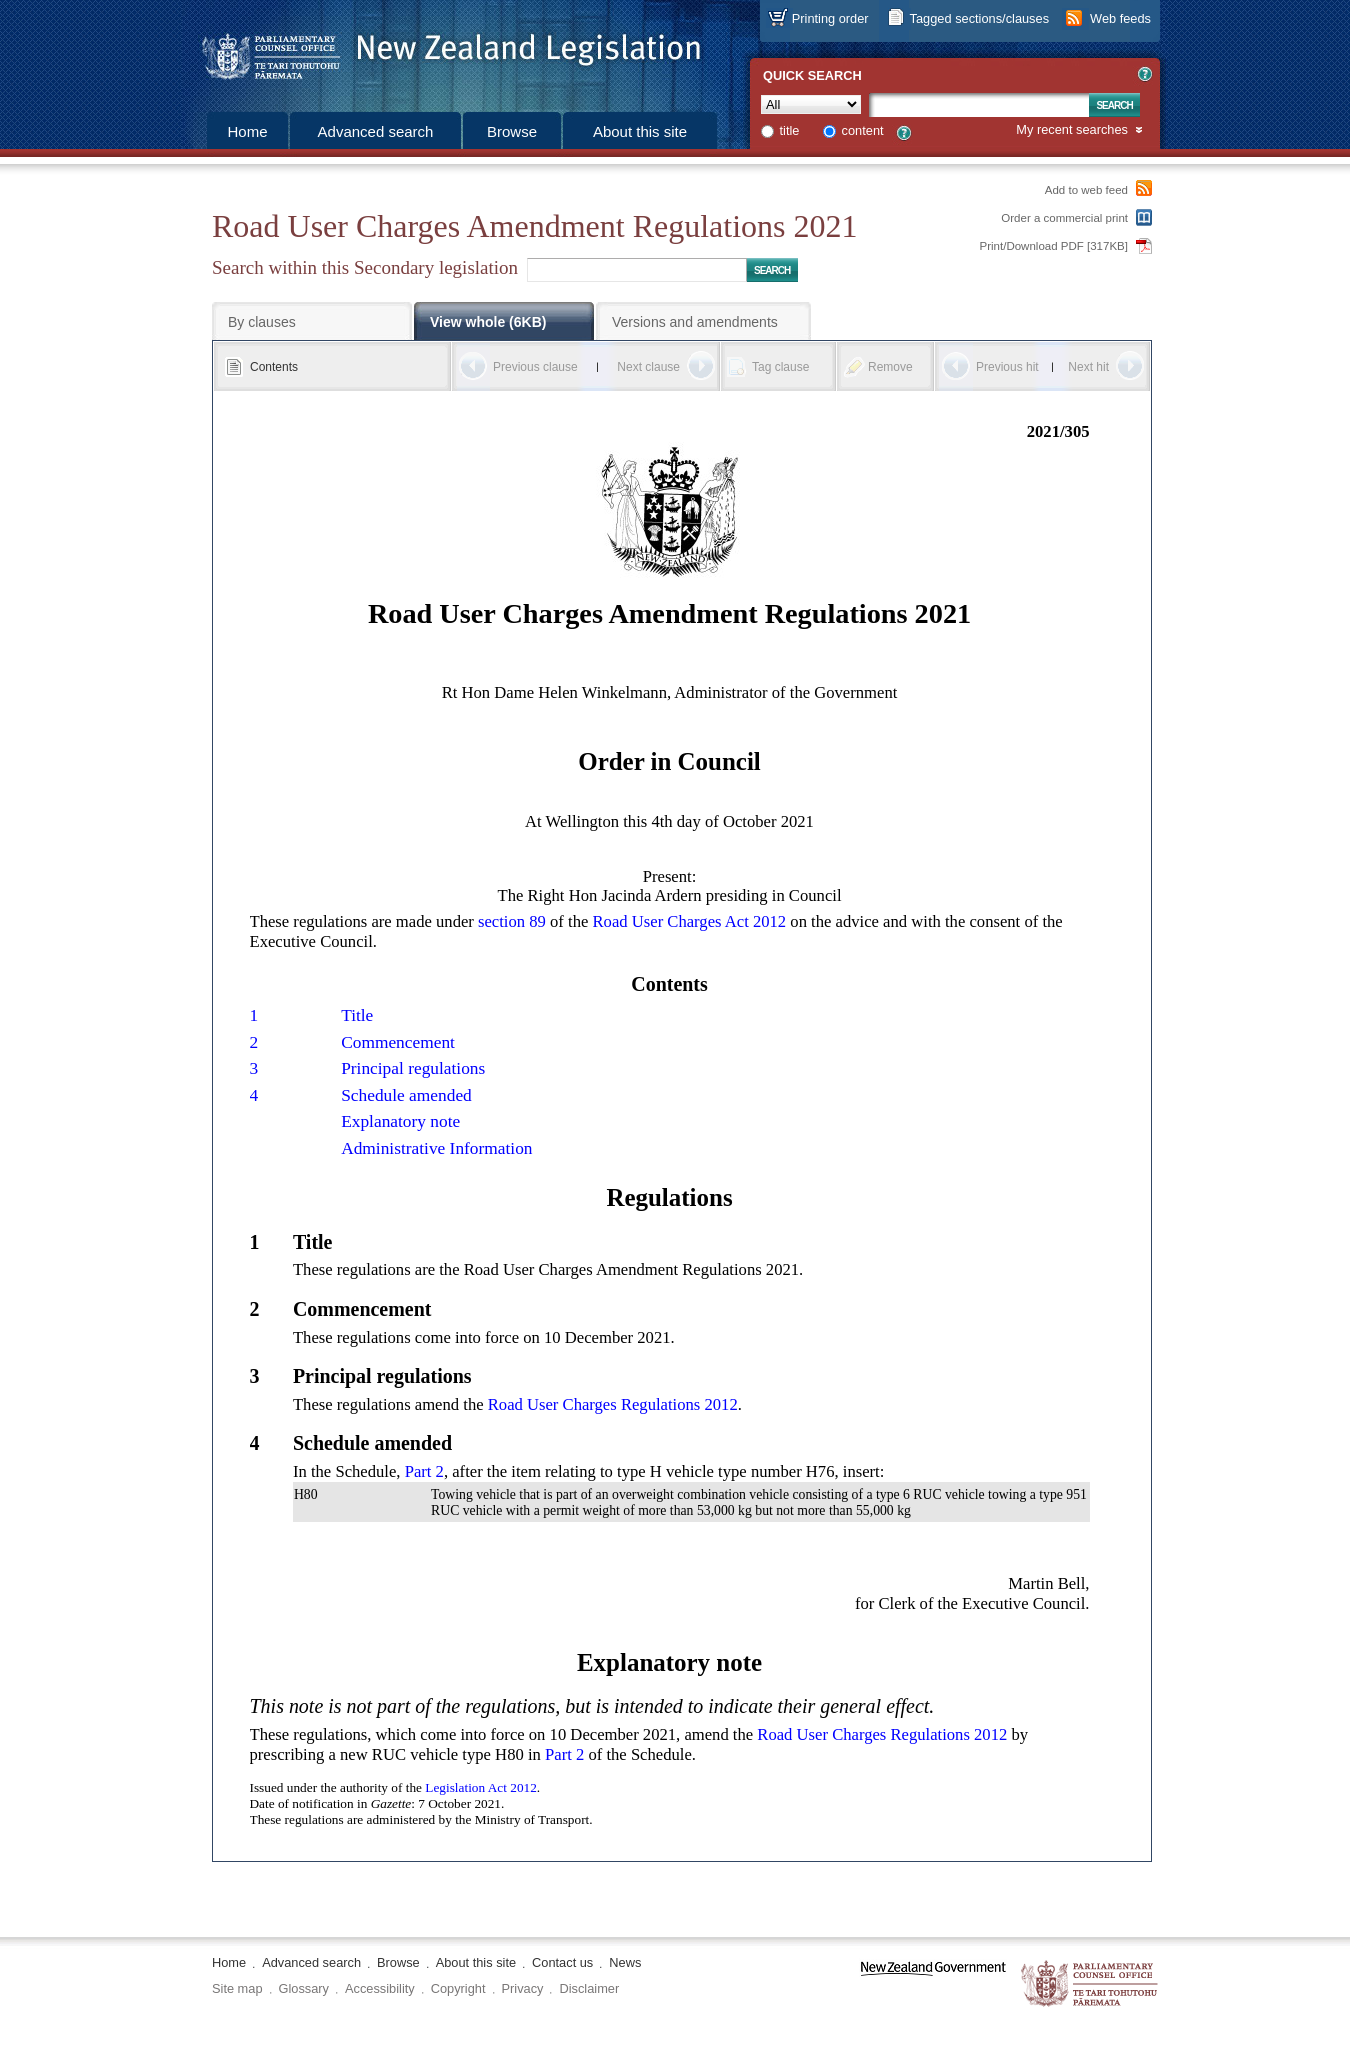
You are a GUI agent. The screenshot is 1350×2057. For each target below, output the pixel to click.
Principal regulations (413, 1068)
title (790, 130)
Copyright (458, 1988)
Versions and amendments (695, 322)
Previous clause (535, 367)
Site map (237, 1988)
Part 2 (424, 1471)
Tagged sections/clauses (979, 18)
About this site (640, 131)
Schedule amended (406, 1095)
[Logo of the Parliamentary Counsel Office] (442, 50)
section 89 (512, 921)
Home (247, 131)
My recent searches (1072, 130)
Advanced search (376, 131)
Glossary (304, 1988)
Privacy (523, 1988)
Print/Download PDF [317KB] (1054, 246)
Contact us (562, 1962)
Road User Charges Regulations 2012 (613, 1404)
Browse (512, 131)
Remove (890, 367)
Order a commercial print (1064, 218)
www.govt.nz (933, 1984)
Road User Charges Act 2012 (690, 921)
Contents (274, 367)
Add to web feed (1086, 190)
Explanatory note (400, 1121)
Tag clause (780, 367)
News (625, 1962)
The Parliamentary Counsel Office (1090, 1984)
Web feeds (1120, 18)
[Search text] (979, 105)
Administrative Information (436, 1148)
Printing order (830, 18)
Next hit (1088, 367)
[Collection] (811, 104)
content (863, 130)
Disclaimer (589, 1988)
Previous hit (1007, 367)
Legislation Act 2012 (481, 1787)
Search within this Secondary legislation (365, 267)
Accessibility (380, 1988)
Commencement (398, 1042)
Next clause (648, 367)
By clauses (262, 322)
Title (357, 1015)
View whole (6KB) (488, 322)
